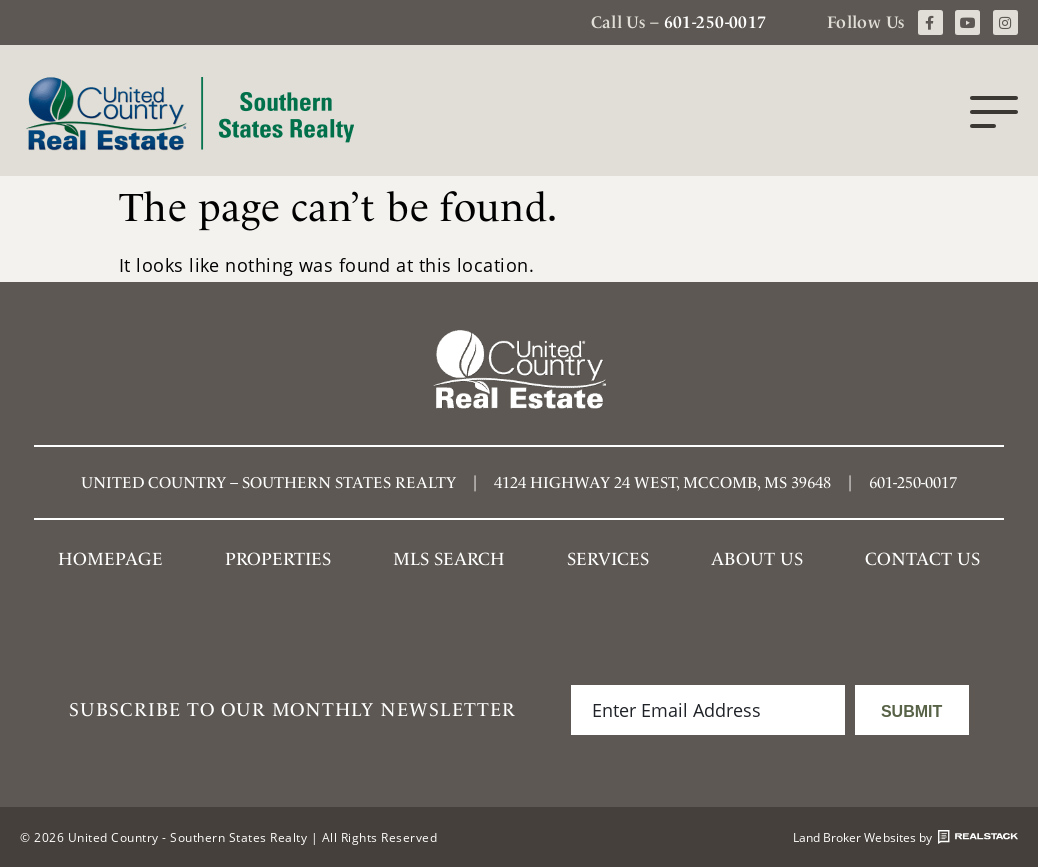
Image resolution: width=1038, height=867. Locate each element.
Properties (278, 558)
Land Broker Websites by (905, 837)
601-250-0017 (715, 22)
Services (608, 558)
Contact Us (922, 558)
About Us (757, 558)
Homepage (110, 558)
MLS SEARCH (449, 558)
